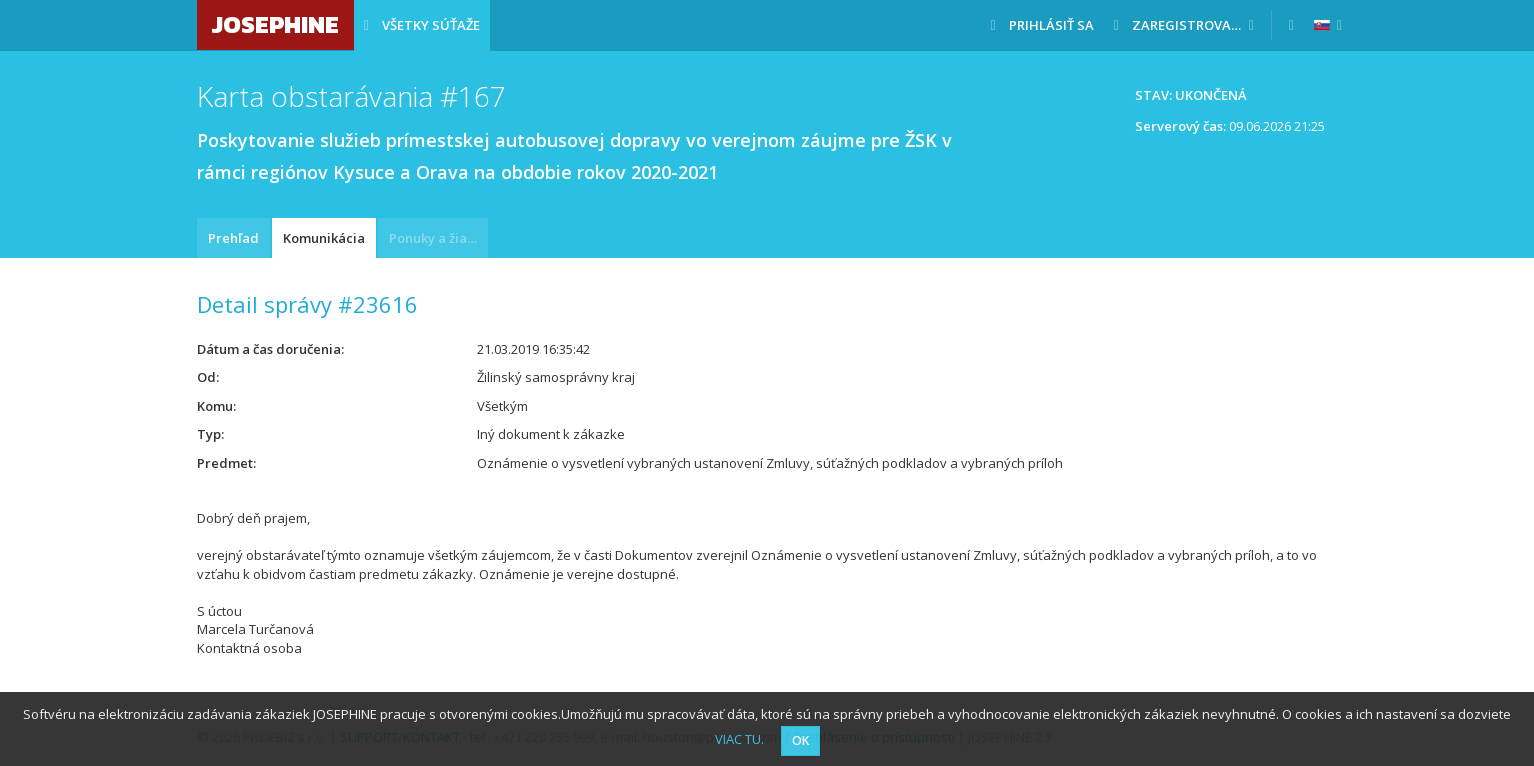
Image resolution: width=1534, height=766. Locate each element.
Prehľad (233, 238)
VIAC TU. (739, 739)
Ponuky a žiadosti (438, 238)
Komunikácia (324, 238)
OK (800, 740)
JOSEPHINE (275, 24)
